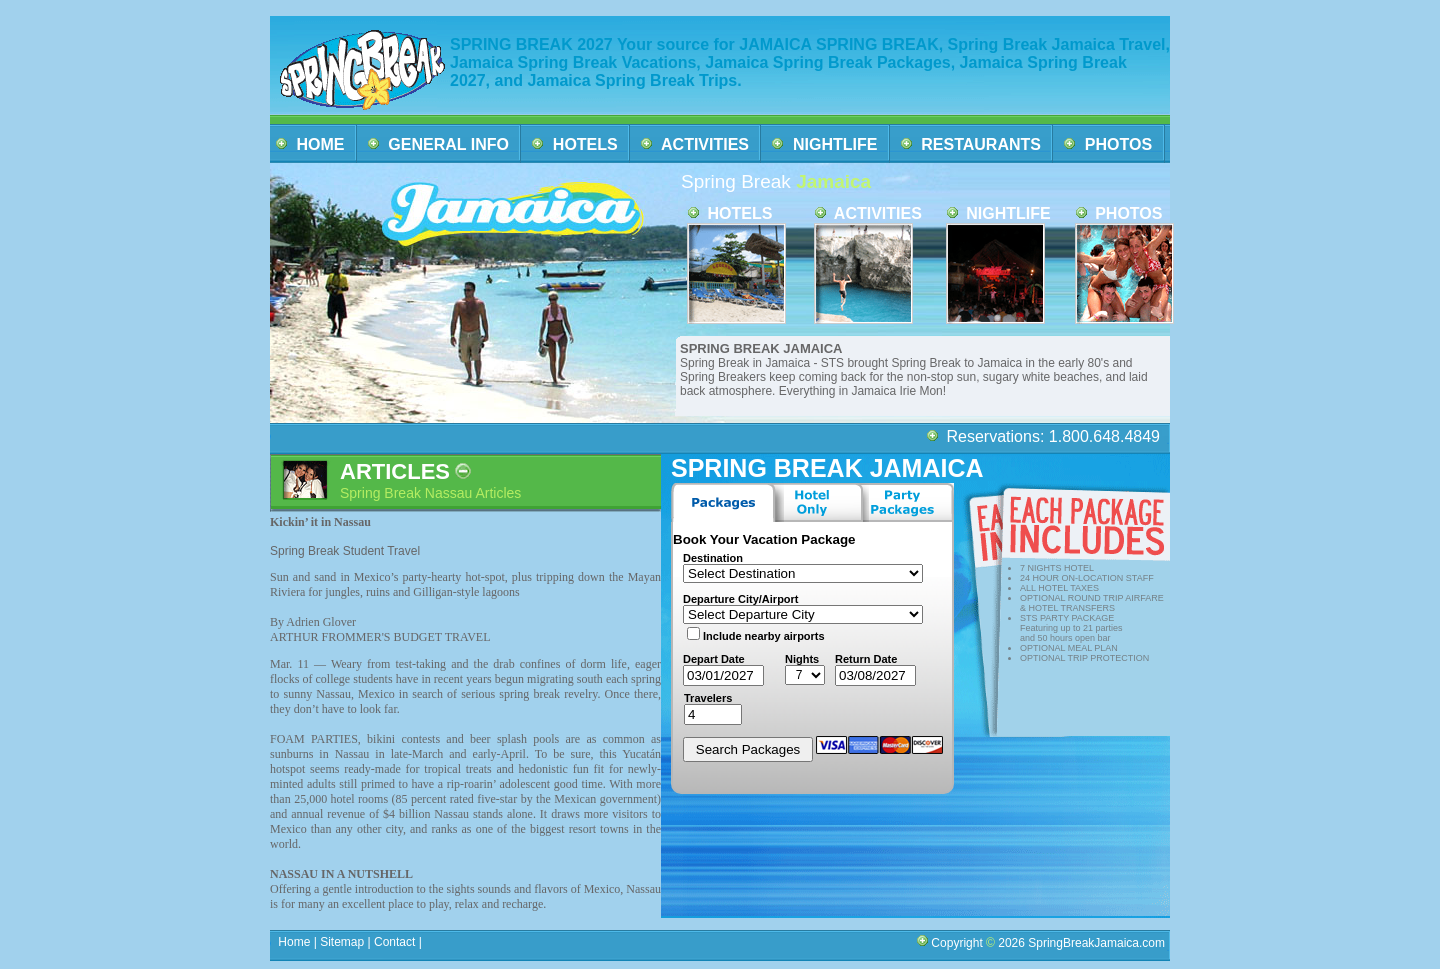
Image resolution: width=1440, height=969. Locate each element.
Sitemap (340, 942)
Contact (395, 942)
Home (294, 942)
